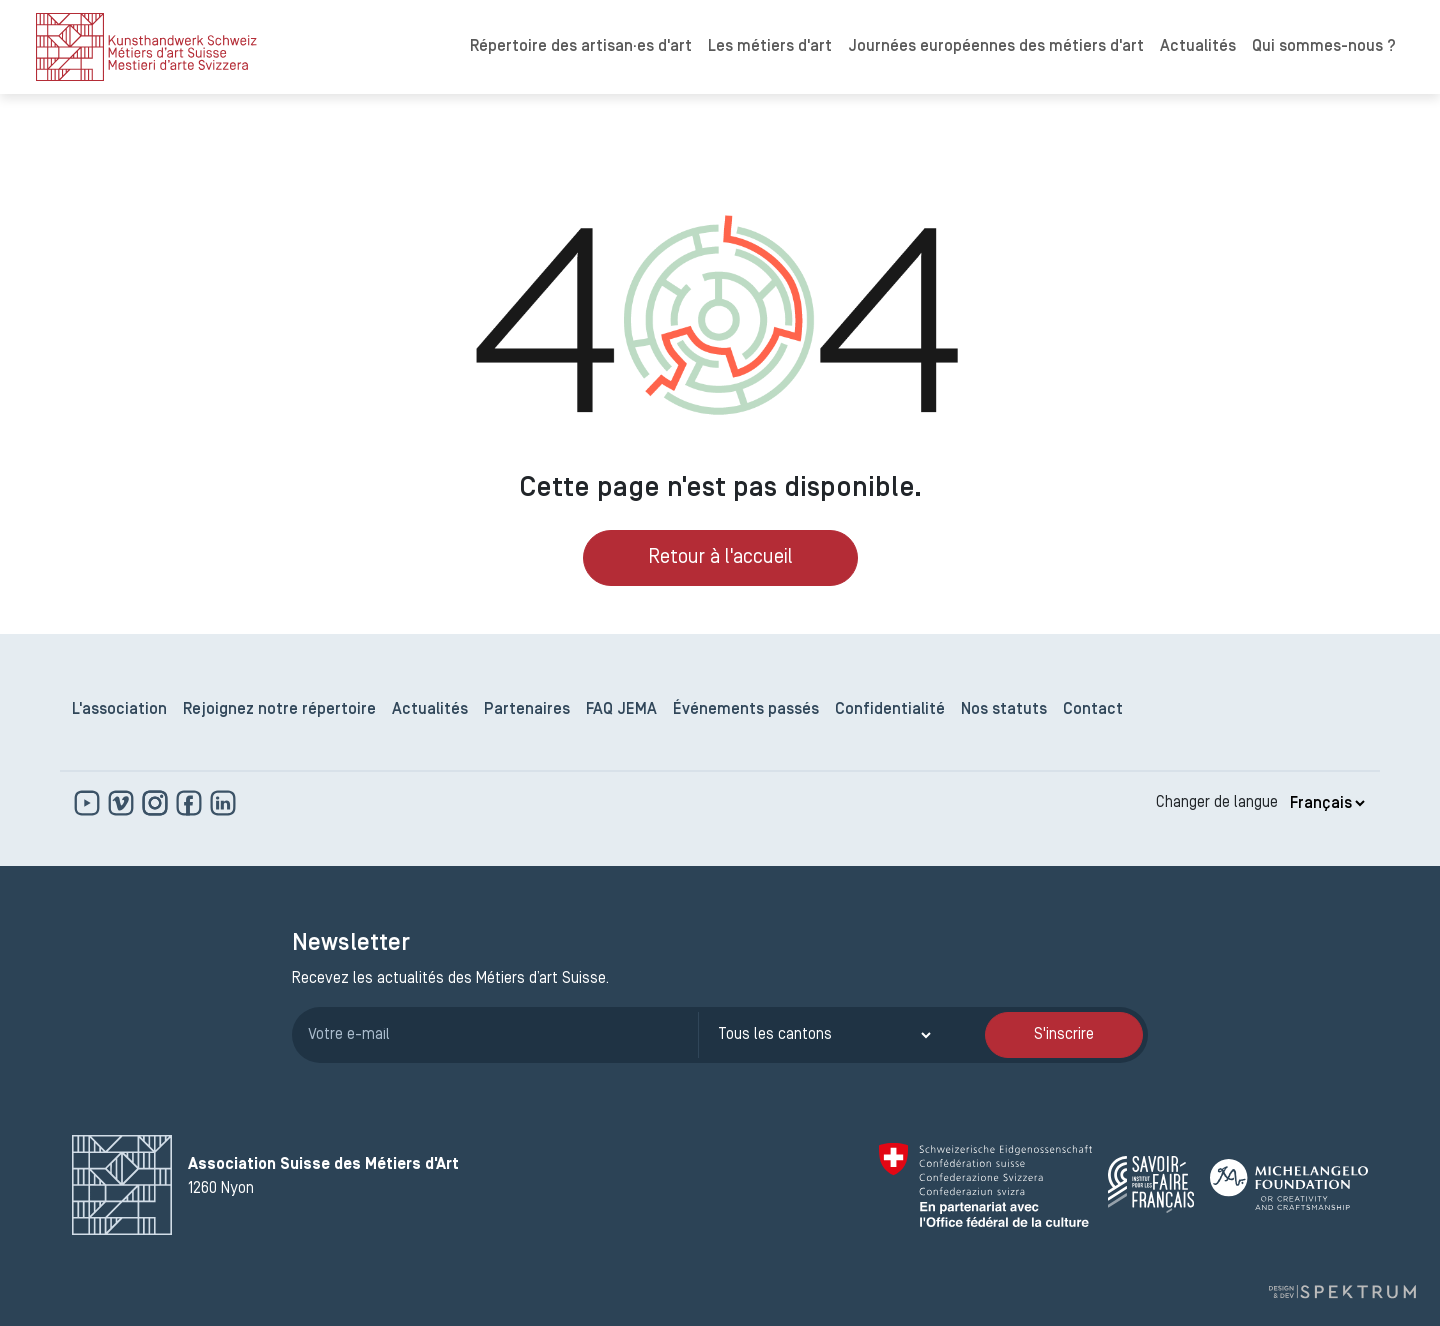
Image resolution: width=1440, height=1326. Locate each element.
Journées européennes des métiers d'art (996, 47)
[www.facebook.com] (191, 803)
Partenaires (527, 710)
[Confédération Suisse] (985, 1185)
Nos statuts (1004, 710)
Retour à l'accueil (720, 558)
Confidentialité (890, 710)
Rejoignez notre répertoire (279, 710)
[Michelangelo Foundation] (1289, 1184)
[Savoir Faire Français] (1151, 1184)
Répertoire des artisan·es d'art (581, 47)
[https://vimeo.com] (123, 803)
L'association (119, 710)
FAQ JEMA (621, 710)
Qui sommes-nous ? (1324, 47)
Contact (1093, 710)
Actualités (1198, 47)
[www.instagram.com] (157, 803)
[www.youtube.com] (89, 803)
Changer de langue (1217, 803)
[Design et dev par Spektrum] (1342, 1292)
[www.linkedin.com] (223, 803)
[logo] (146, 47)
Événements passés (746, 710)
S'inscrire (1064, 1035)
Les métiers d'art (770, 47)
